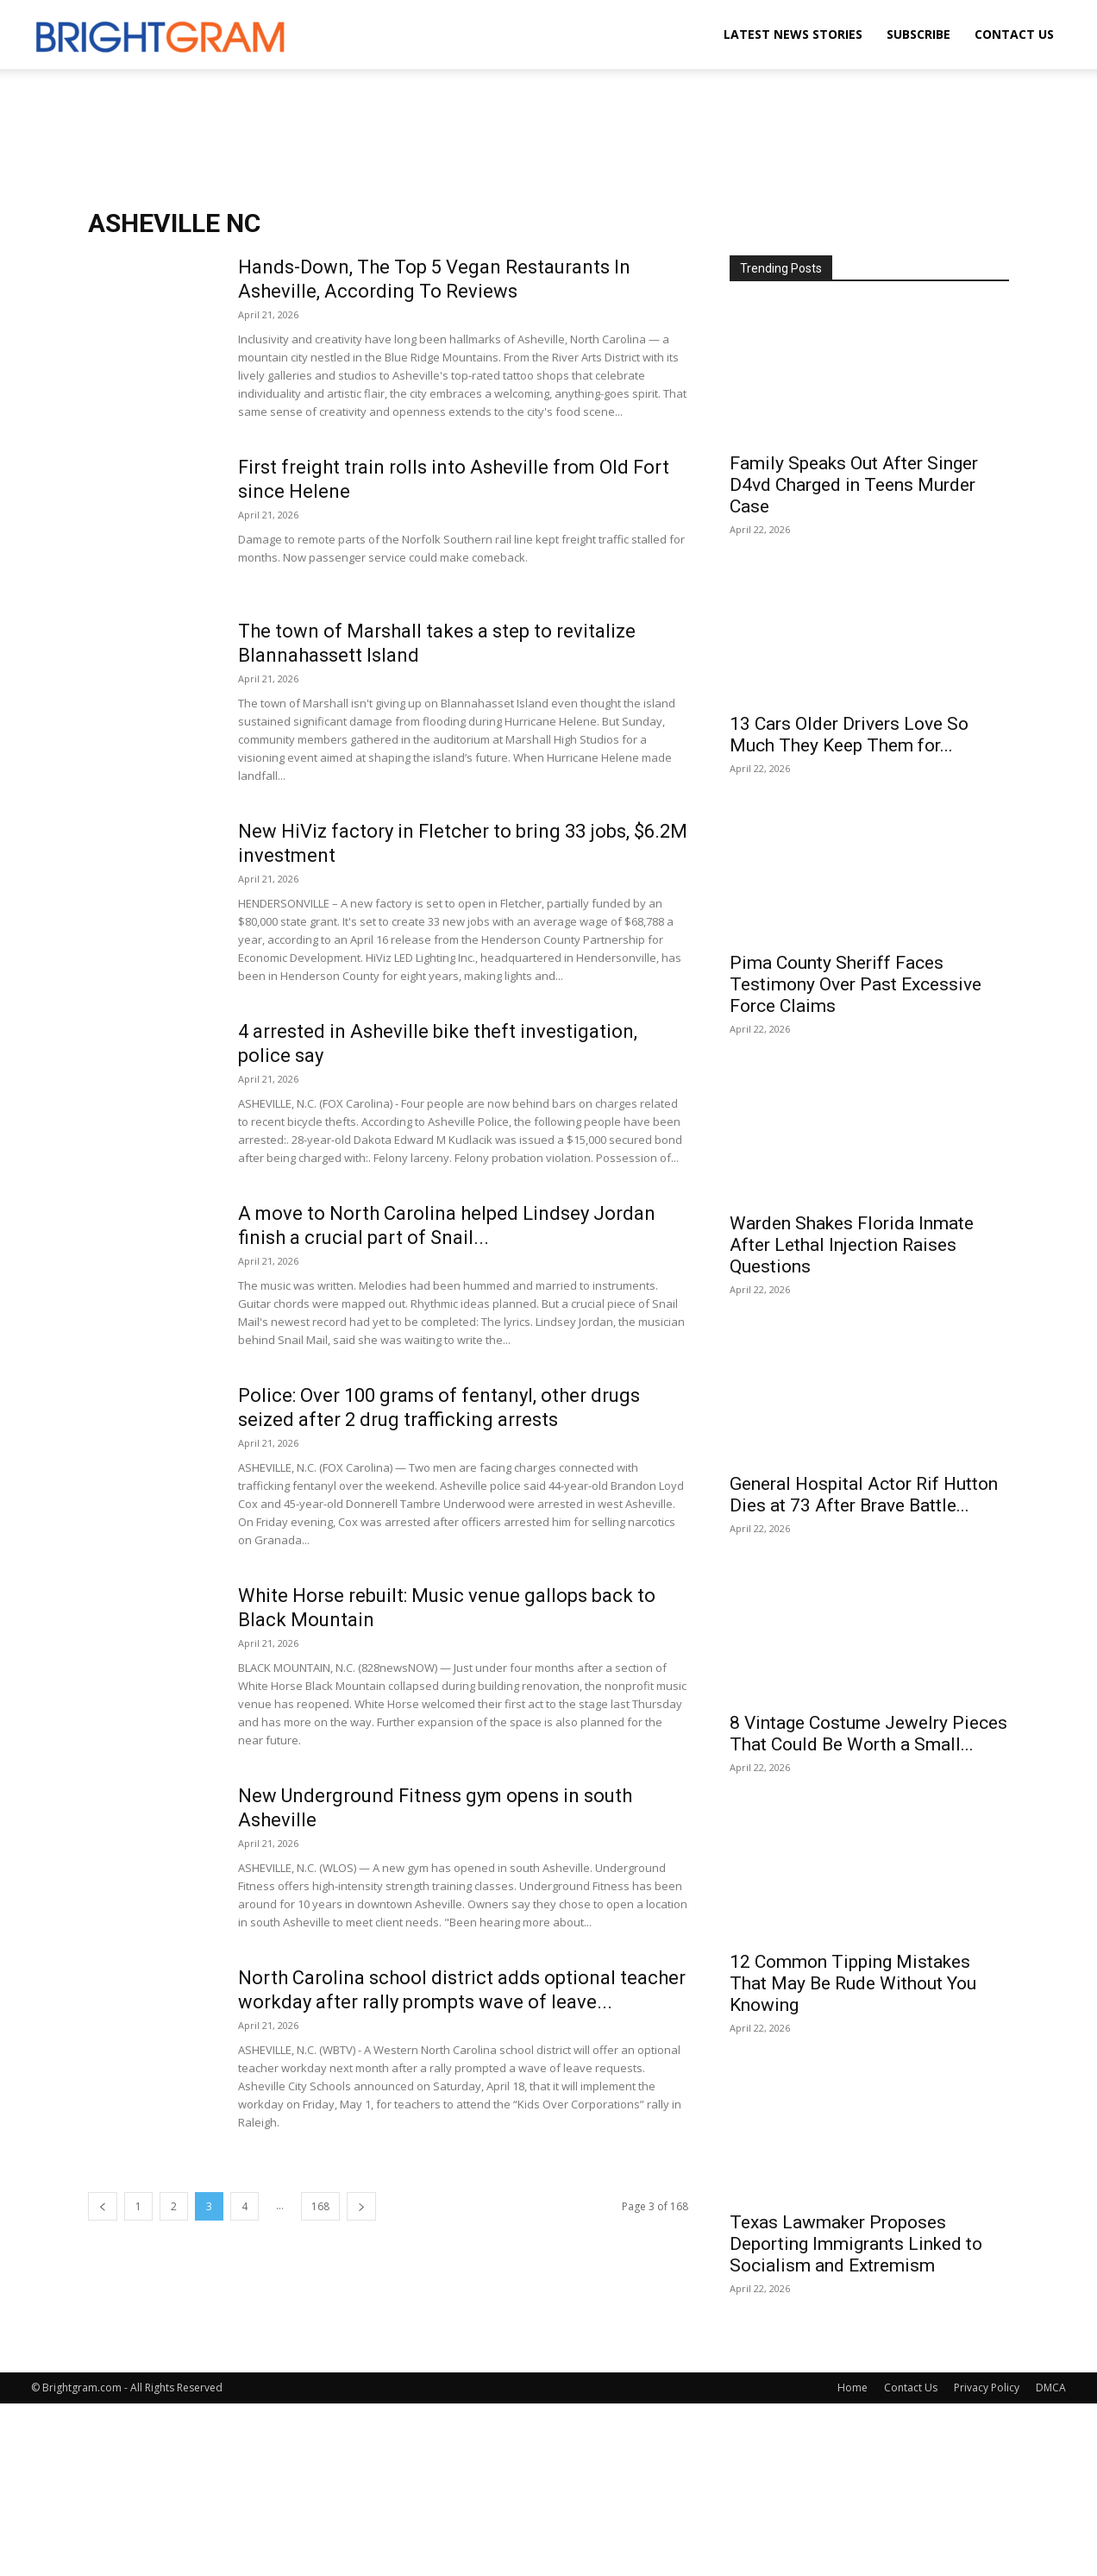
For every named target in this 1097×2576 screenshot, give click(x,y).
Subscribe (918, 34)
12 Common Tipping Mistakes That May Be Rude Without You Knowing (853, 1983)
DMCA (1051, 2387)
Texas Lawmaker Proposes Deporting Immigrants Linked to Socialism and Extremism (856, 2244)
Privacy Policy (986, 2387)
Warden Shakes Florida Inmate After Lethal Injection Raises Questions (852, 1245)
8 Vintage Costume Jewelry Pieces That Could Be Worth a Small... (868, 1733)
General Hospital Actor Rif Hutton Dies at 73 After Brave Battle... (864, 1494)
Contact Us (1014, 34)
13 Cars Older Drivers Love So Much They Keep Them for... (849, 734)
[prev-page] (102, 2206)
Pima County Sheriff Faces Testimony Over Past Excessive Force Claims (855, 984)
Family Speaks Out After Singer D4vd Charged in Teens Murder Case (854, 485)
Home (852, 2387)
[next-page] (361, 2206)
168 (320, 2206)
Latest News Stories (793, 34)
